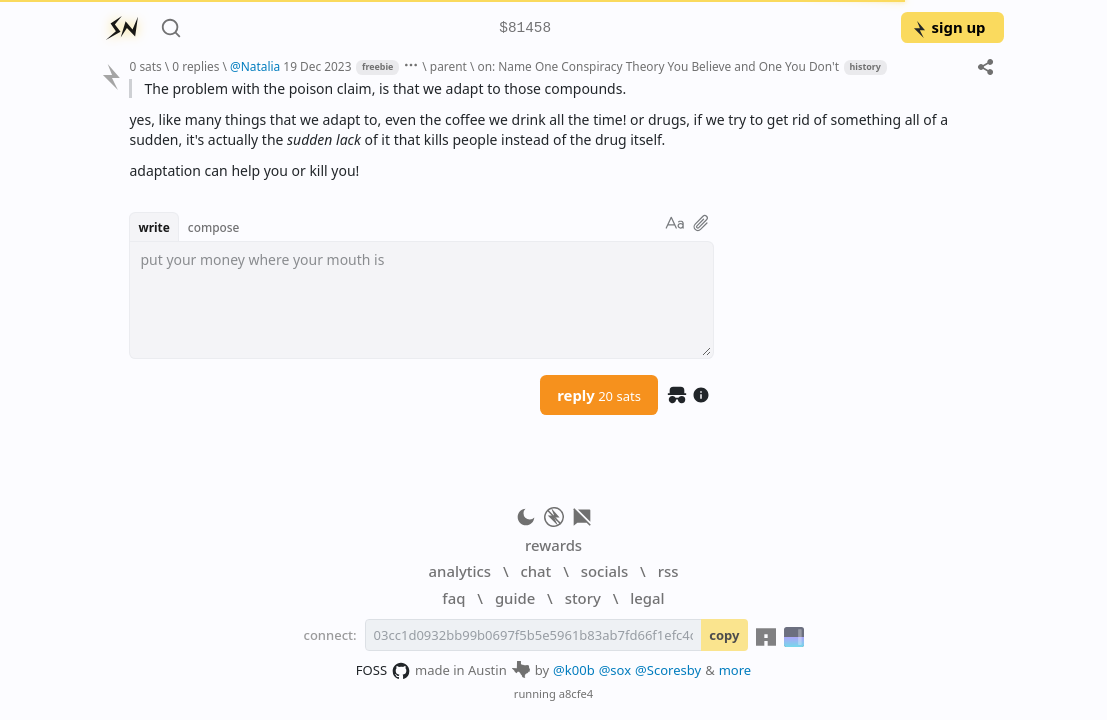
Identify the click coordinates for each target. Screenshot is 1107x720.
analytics (460, 571)
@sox (615, 670)
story (583, 598)
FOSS (383, 671)
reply (599, 395)
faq (453, 598)
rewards (553, 545)
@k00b (574, 670)
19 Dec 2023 (317, 66)
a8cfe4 (576, 693)
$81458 (525, 28)
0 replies (195, 66)
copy (724, 635)
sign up (948, 27)
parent (448, 66)
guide (515, 598)
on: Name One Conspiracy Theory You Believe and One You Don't (658, 66)
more (735, 670)
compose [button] (214, 227)
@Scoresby (668, 670)
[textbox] (421, 300)
